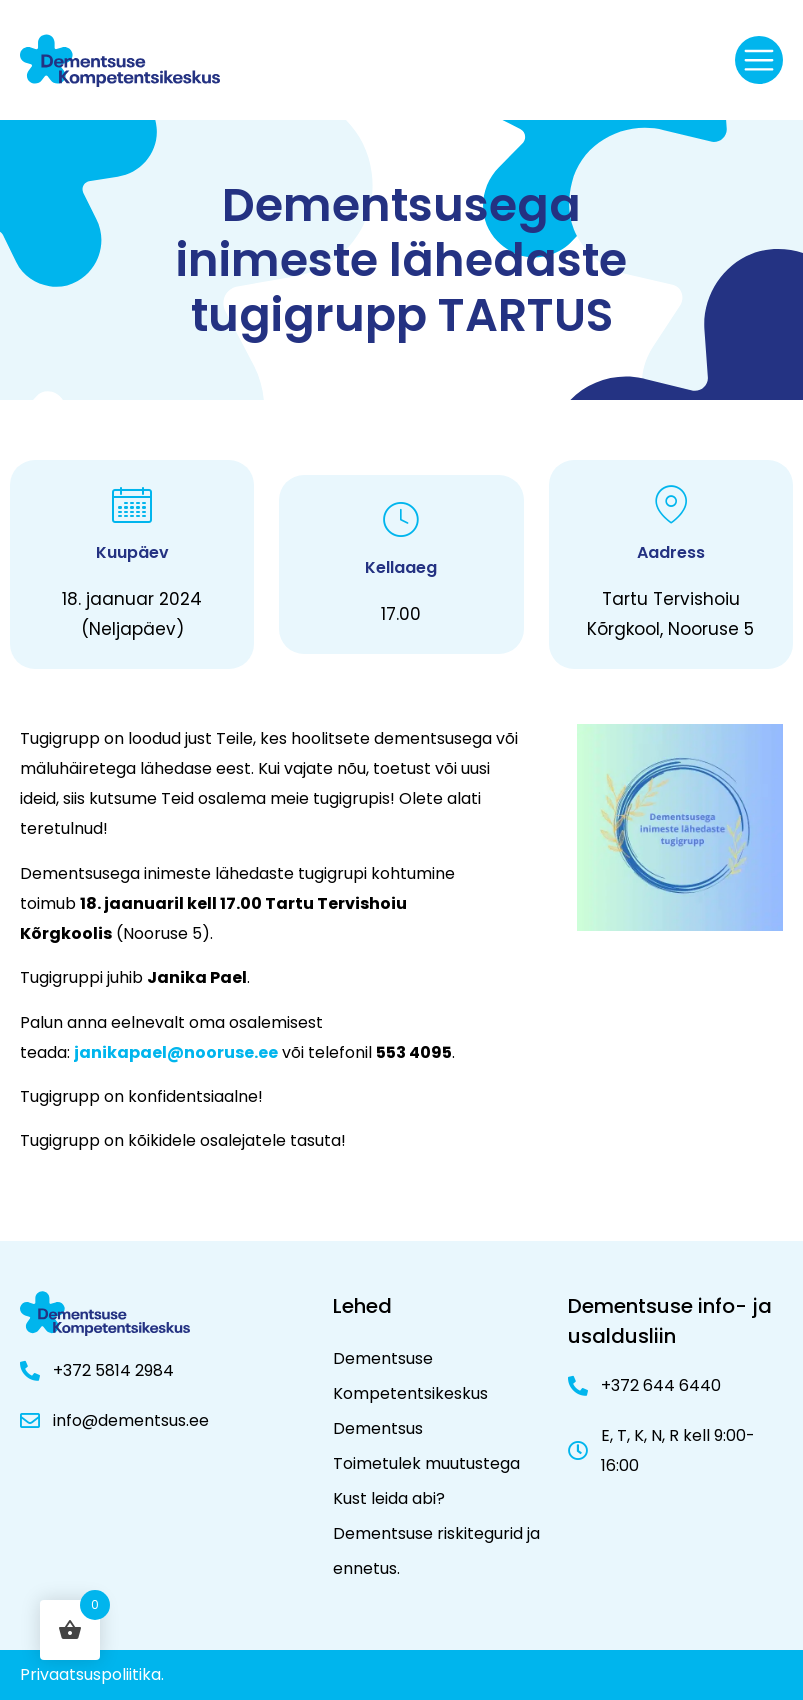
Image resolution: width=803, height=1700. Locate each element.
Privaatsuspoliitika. (92, 1674)
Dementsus (378, 1428)
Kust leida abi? (389, 1498)
